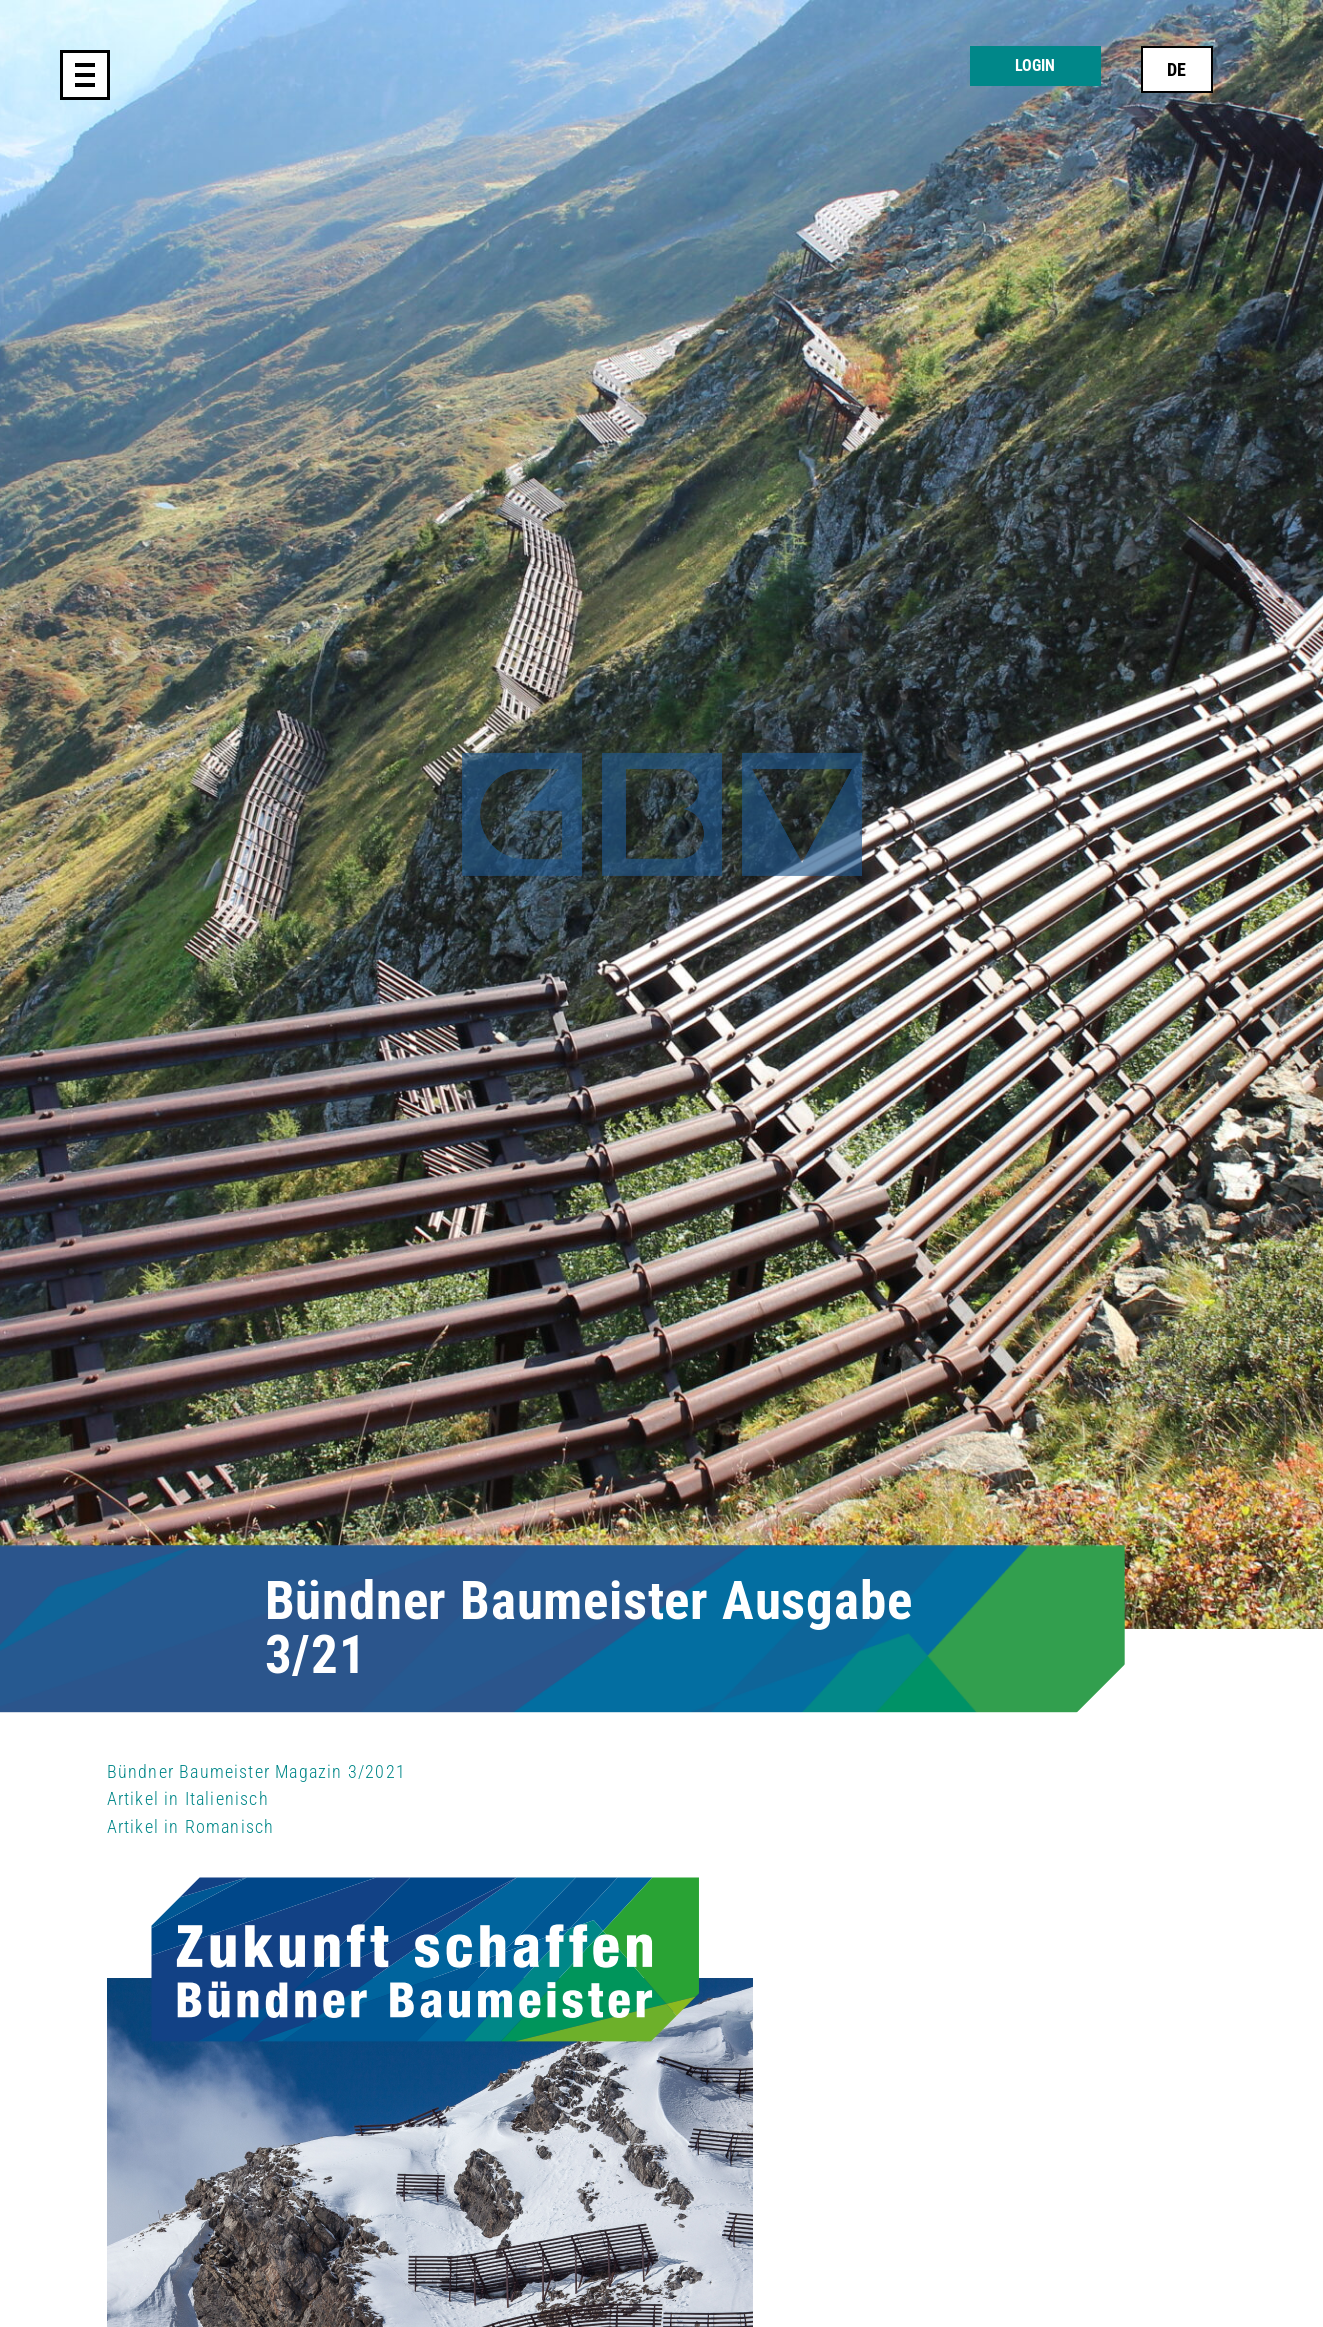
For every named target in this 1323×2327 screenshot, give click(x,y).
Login (1035, 65)
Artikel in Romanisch (191, 1826)
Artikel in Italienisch (188, 1798)
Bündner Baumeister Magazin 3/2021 (257, 1771)
